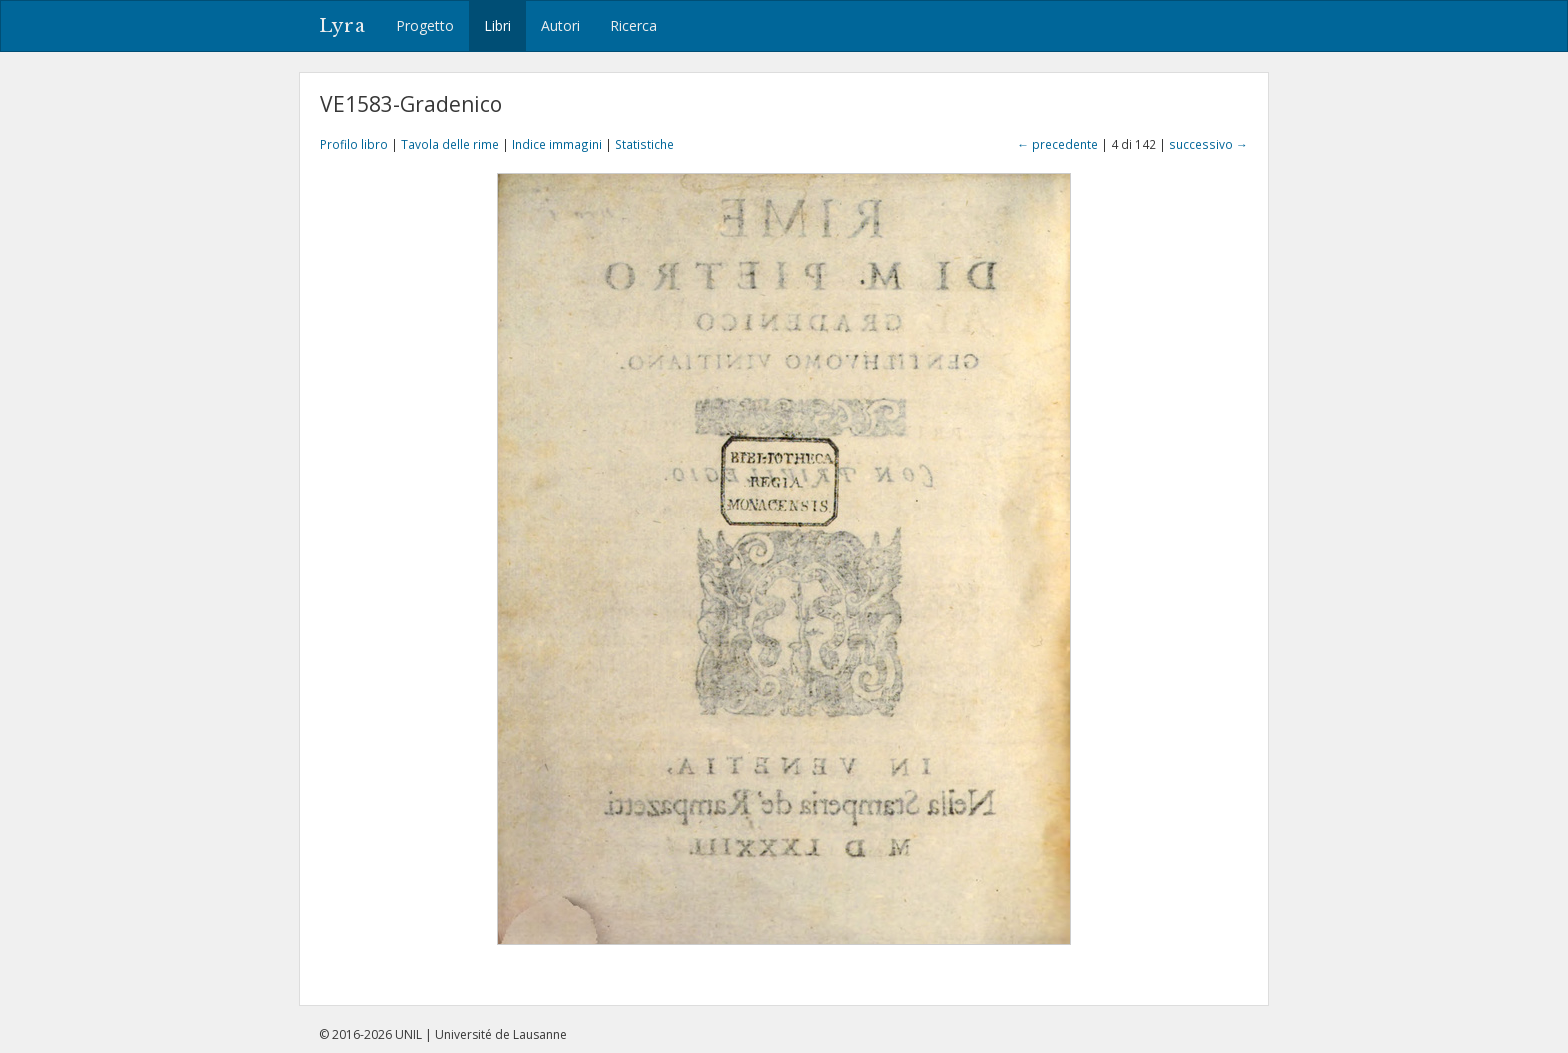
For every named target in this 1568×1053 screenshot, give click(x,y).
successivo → (1208, 144)
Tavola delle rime (450, 144)
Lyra (342, 26)
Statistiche (644, 144)
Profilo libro (354, 144)
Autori (560, 25)
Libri (497, 25)
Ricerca (633, 25)
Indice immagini (557, 144)
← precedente (1057, 144)
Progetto (425, 25)
